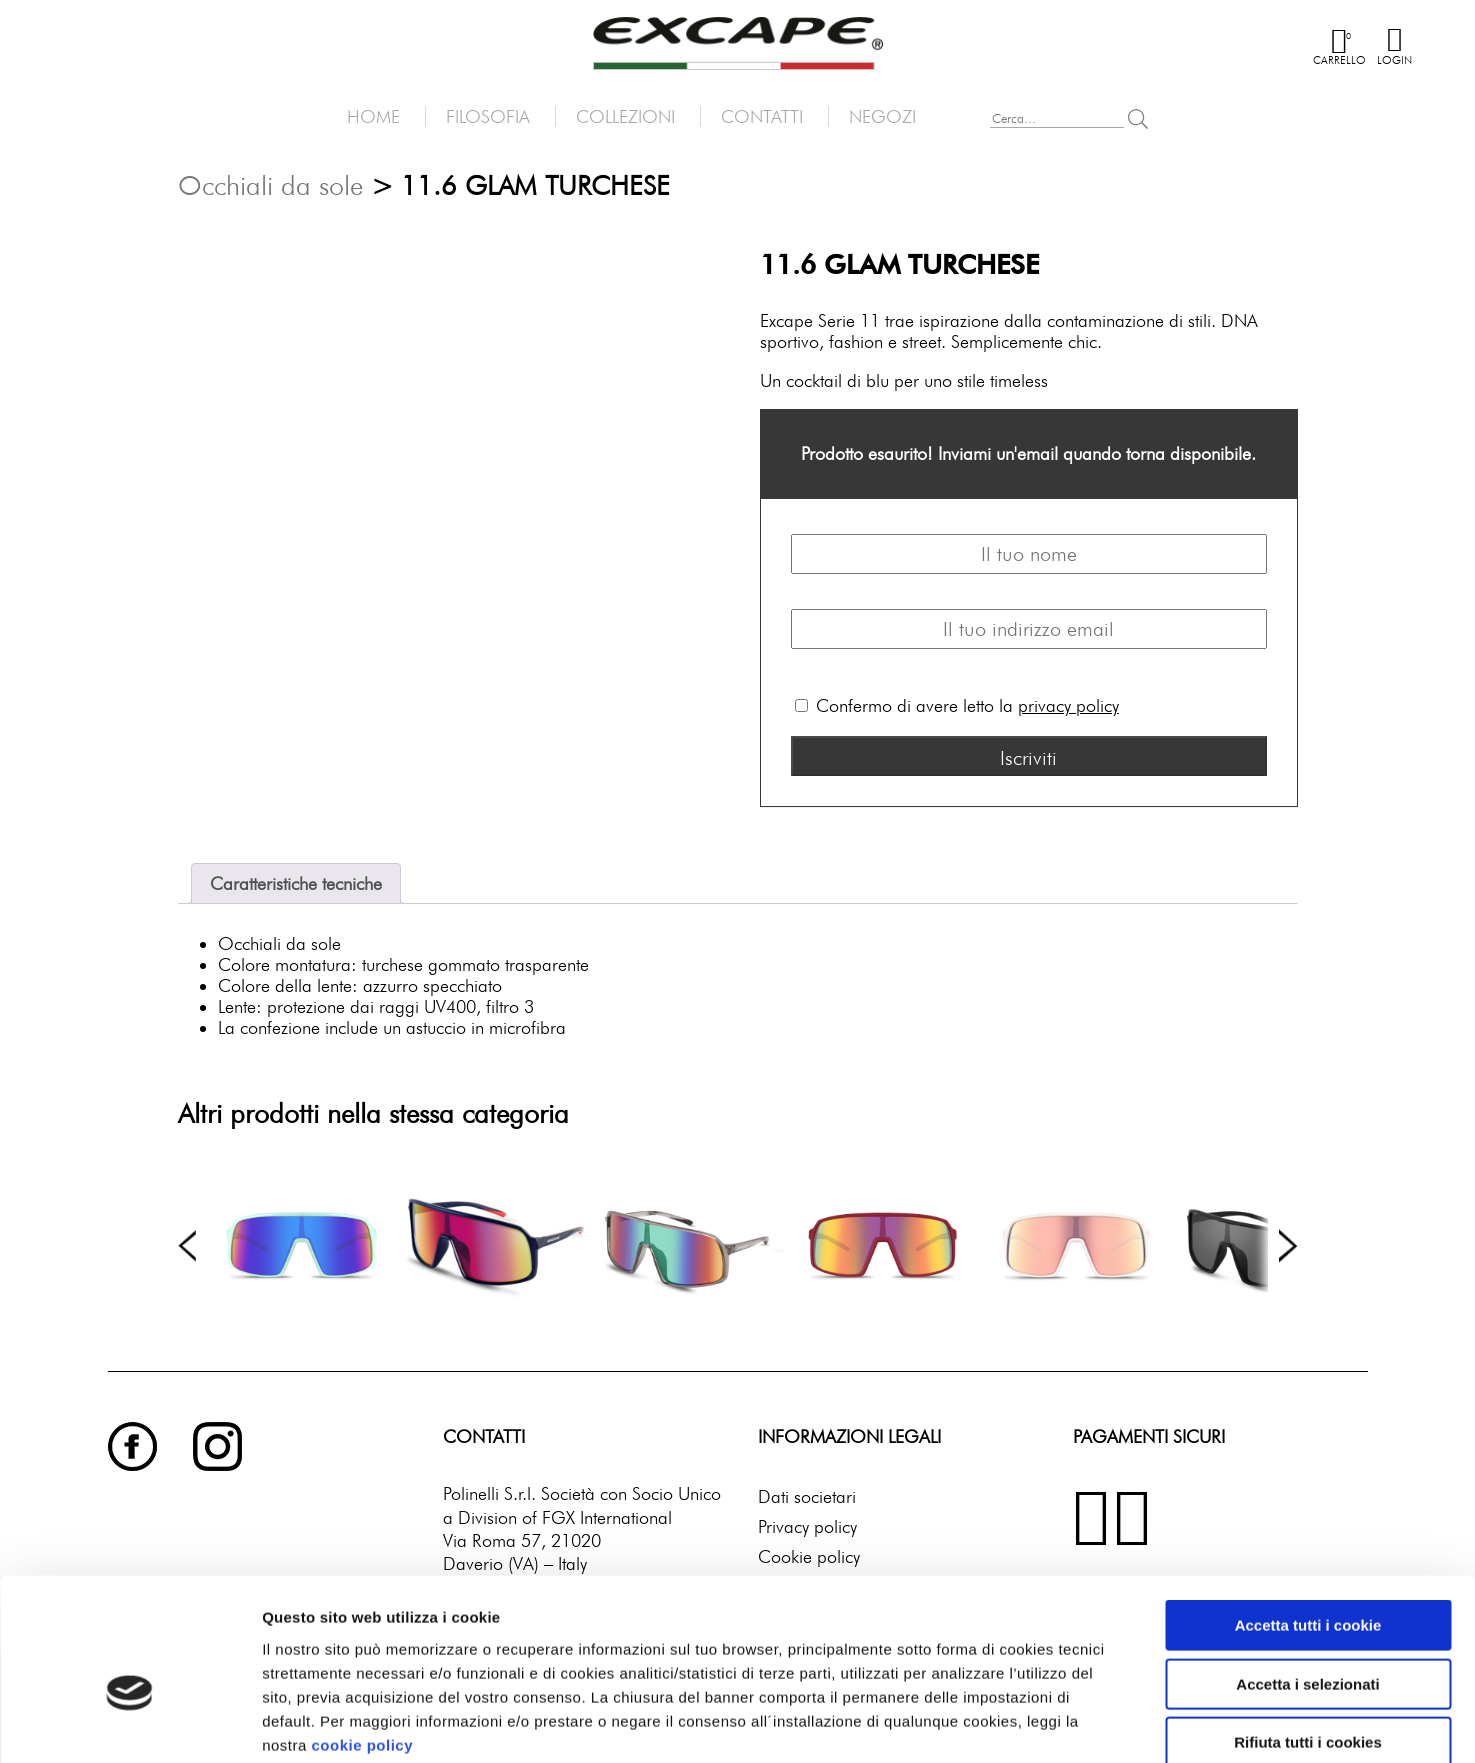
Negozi (882, 116)
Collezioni (625, 116)
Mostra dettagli (1036, 1723)
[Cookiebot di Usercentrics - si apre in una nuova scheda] (129, 1724)
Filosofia (488, 116)
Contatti (762, 116)
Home (373, 116)
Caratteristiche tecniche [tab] (296, 883)
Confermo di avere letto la (957, 705)
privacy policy (1068, 705)
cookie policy (362, 1637)
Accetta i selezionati (1307, 1577)
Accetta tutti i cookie (1308, 1518)
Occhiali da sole (270, 185)
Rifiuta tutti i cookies (1308, 1635)
